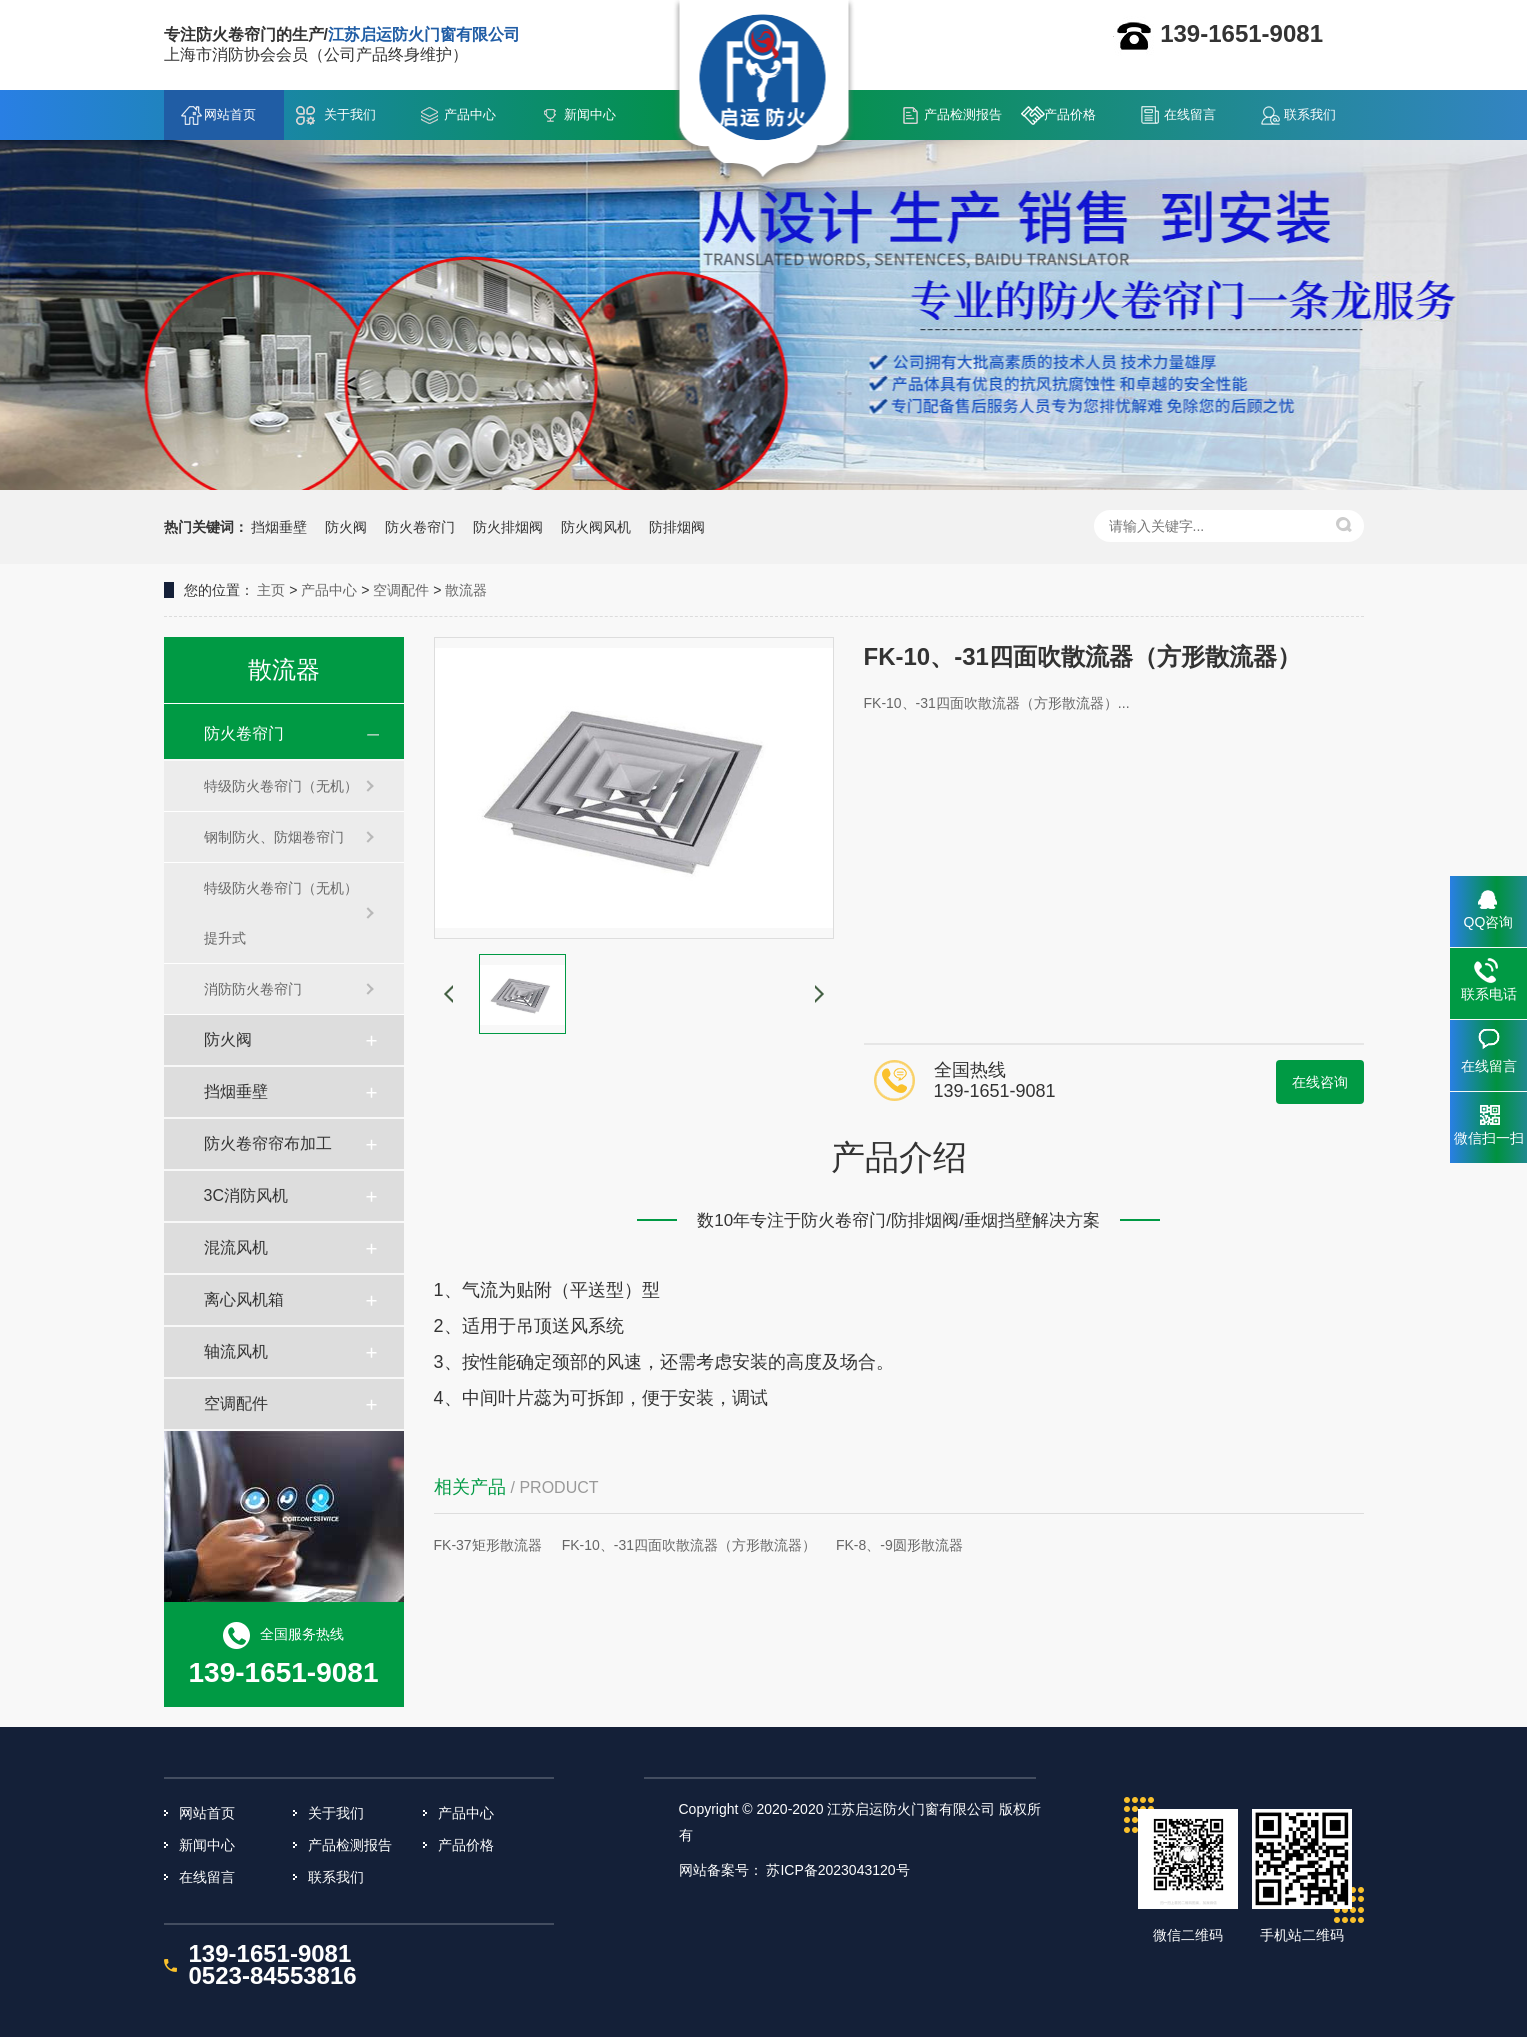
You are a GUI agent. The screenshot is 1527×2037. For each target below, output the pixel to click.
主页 (271, 590)
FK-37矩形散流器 (488, 1545)
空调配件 (401, 590)
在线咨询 (1320, 1082)
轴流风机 (236, 1351)
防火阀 (228, 1039)
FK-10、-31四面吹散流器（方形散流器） (689, 1545)
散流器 (466, 590)
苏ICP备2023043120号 (837, 1870)
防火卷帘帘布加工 (268, 1143)
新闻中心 (590, 114)
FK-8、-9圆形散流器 (899, 1545)
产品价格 (1070, 114)
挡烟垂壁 (236, 1091)
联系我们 (1310, 114)
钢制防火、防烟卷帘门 (274, 837)
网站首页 (230, 114)
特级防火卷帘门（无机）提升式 (281, 913)
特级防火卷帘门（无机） (281, 786)
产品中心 (470, 114)
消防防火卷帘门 (253, 989)
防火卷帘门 (244, 733)
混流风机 (236, 1247)
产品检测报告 (963, 114)
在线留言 (1190, 114)
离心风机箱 (244, 1299)
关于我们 (350, 114)
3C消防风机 (246, 1195)
